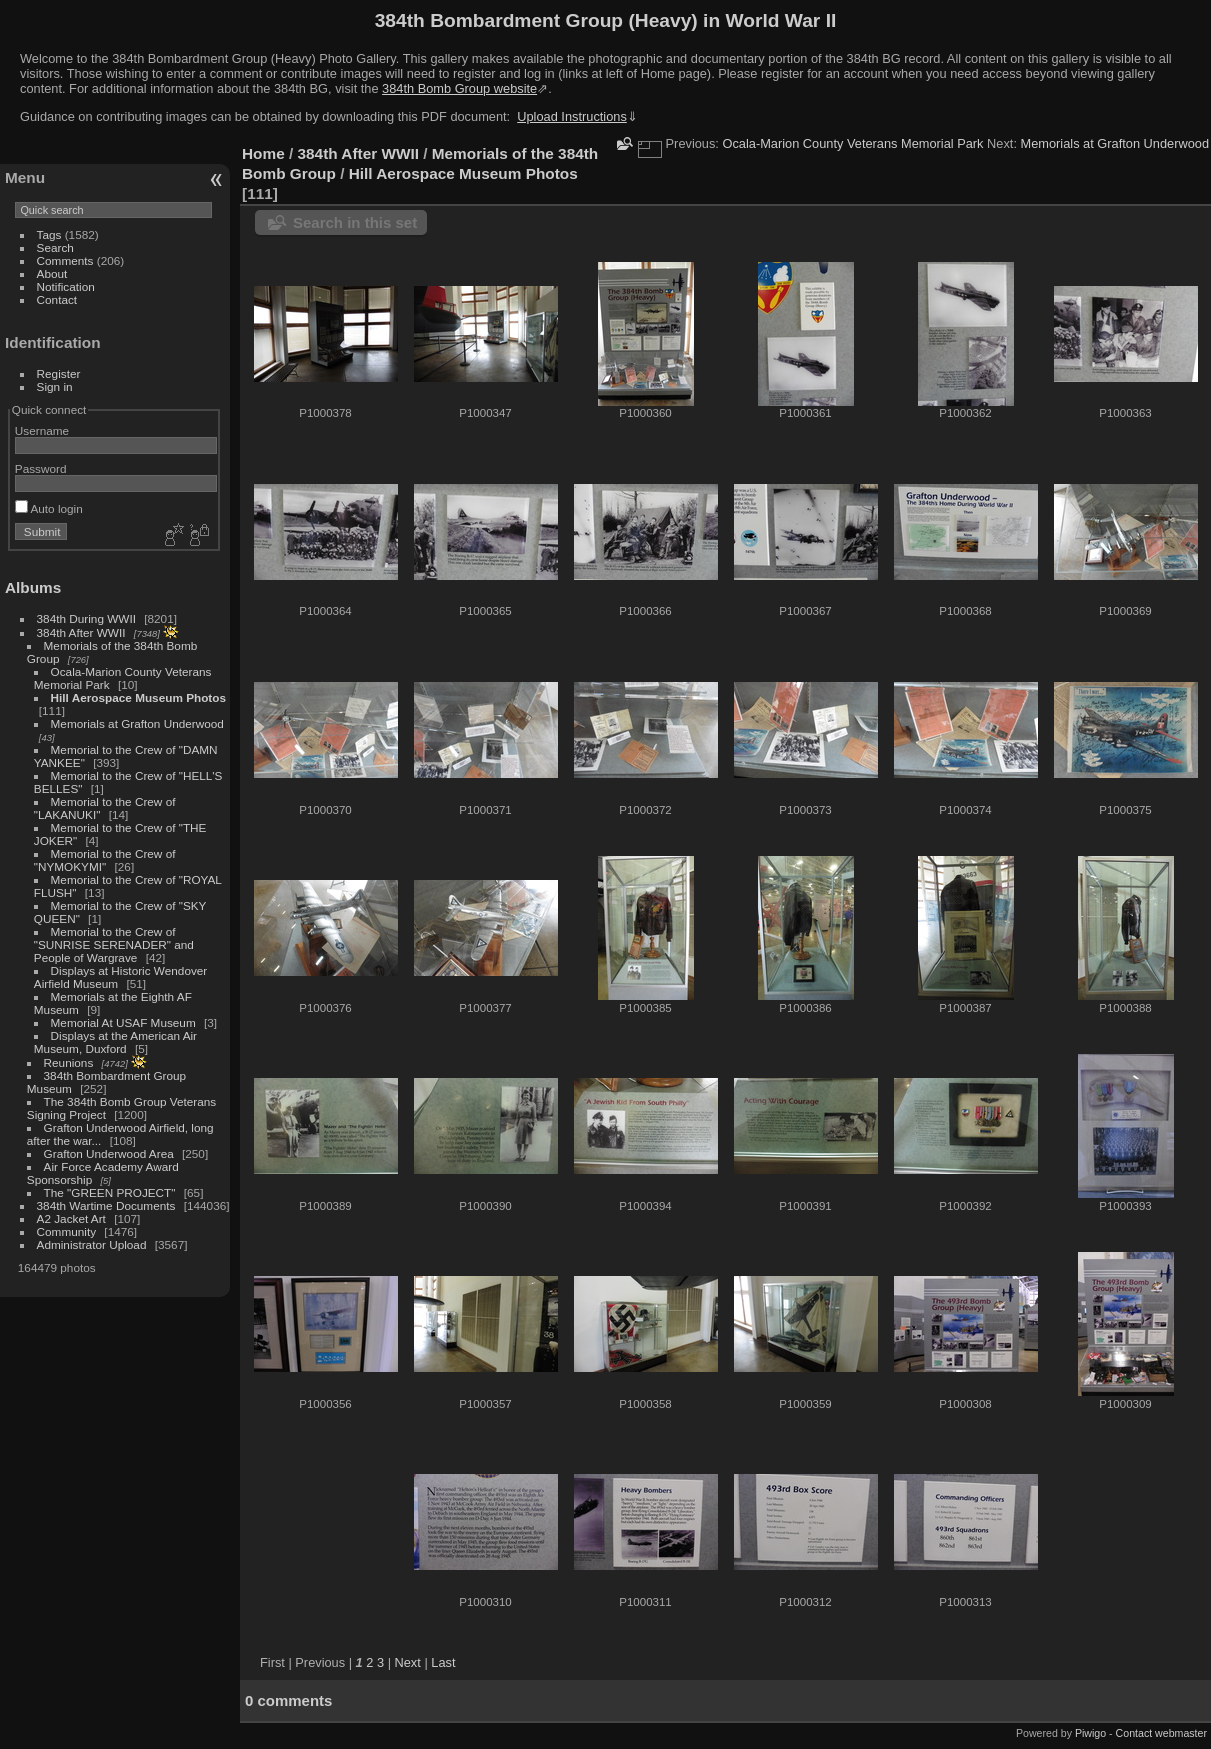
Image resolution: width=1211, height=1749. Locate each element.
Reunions (69, 1062)
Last (443, 1662)
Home (263, 153)
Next (408, 1662)
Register (59, 373)
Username (42, 430)
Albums (33, 587)
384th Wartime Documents (106, 1205)
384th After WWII (81, 632)
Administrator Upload (92, 1244)
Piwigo (1090, 1733)
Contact (57, 299)
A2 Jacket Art (71, 1218)
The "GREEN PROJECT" (110, 1192)
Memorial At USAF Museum (123, 1022)
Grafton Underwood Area (109, 1153)
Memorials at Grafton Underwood (137, 723)
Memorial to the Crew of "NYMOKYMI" (105, 860)
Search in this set (355, 222)
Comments (65, 260)
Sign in (55, 386)
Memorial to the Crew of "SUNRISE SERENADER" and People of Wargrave (114, 944)
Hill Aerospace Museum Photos (138, 697)
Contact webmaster (1161, 1733)
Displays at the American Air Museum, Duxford (115, 1042)
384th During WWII (86, 618)
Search (55, 247)
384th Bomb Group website (459, 88)
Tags (49, 234)
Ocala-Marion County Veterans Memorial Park (852, 143)
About (52, 273)
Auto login (49, 508)
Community (67, 1231)
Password (41, 468)
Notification (66, 286)
